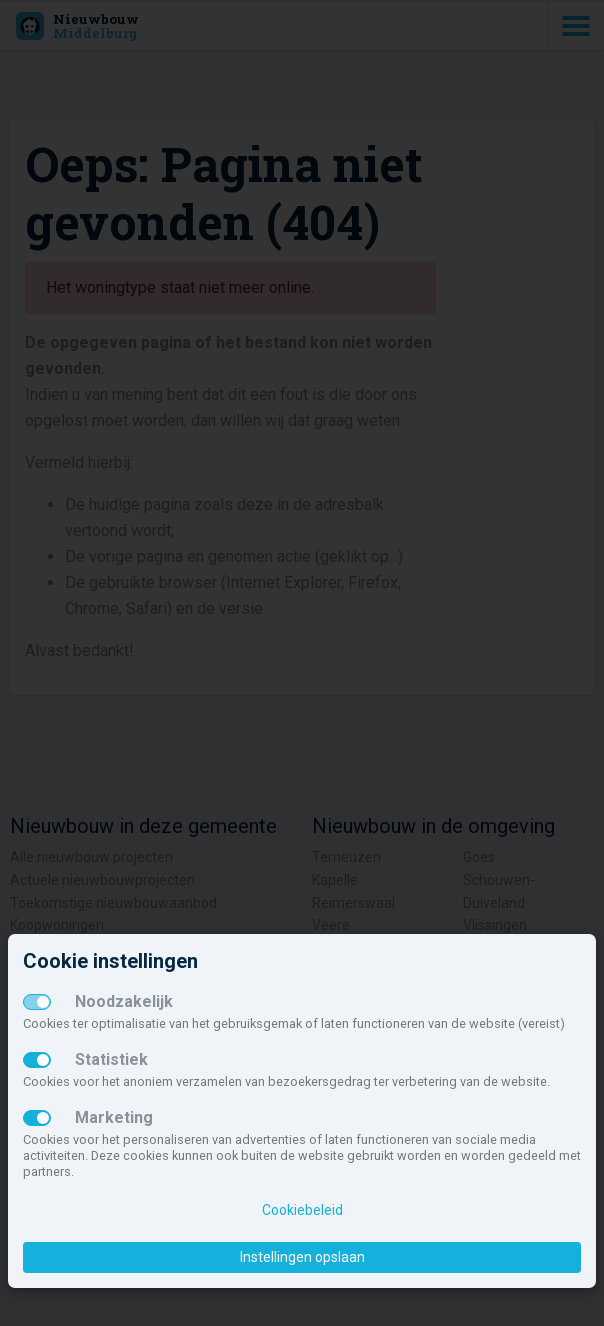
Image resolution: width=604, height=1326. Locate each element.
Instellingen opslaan (302, 1257)
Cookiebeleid (302, 1210)
